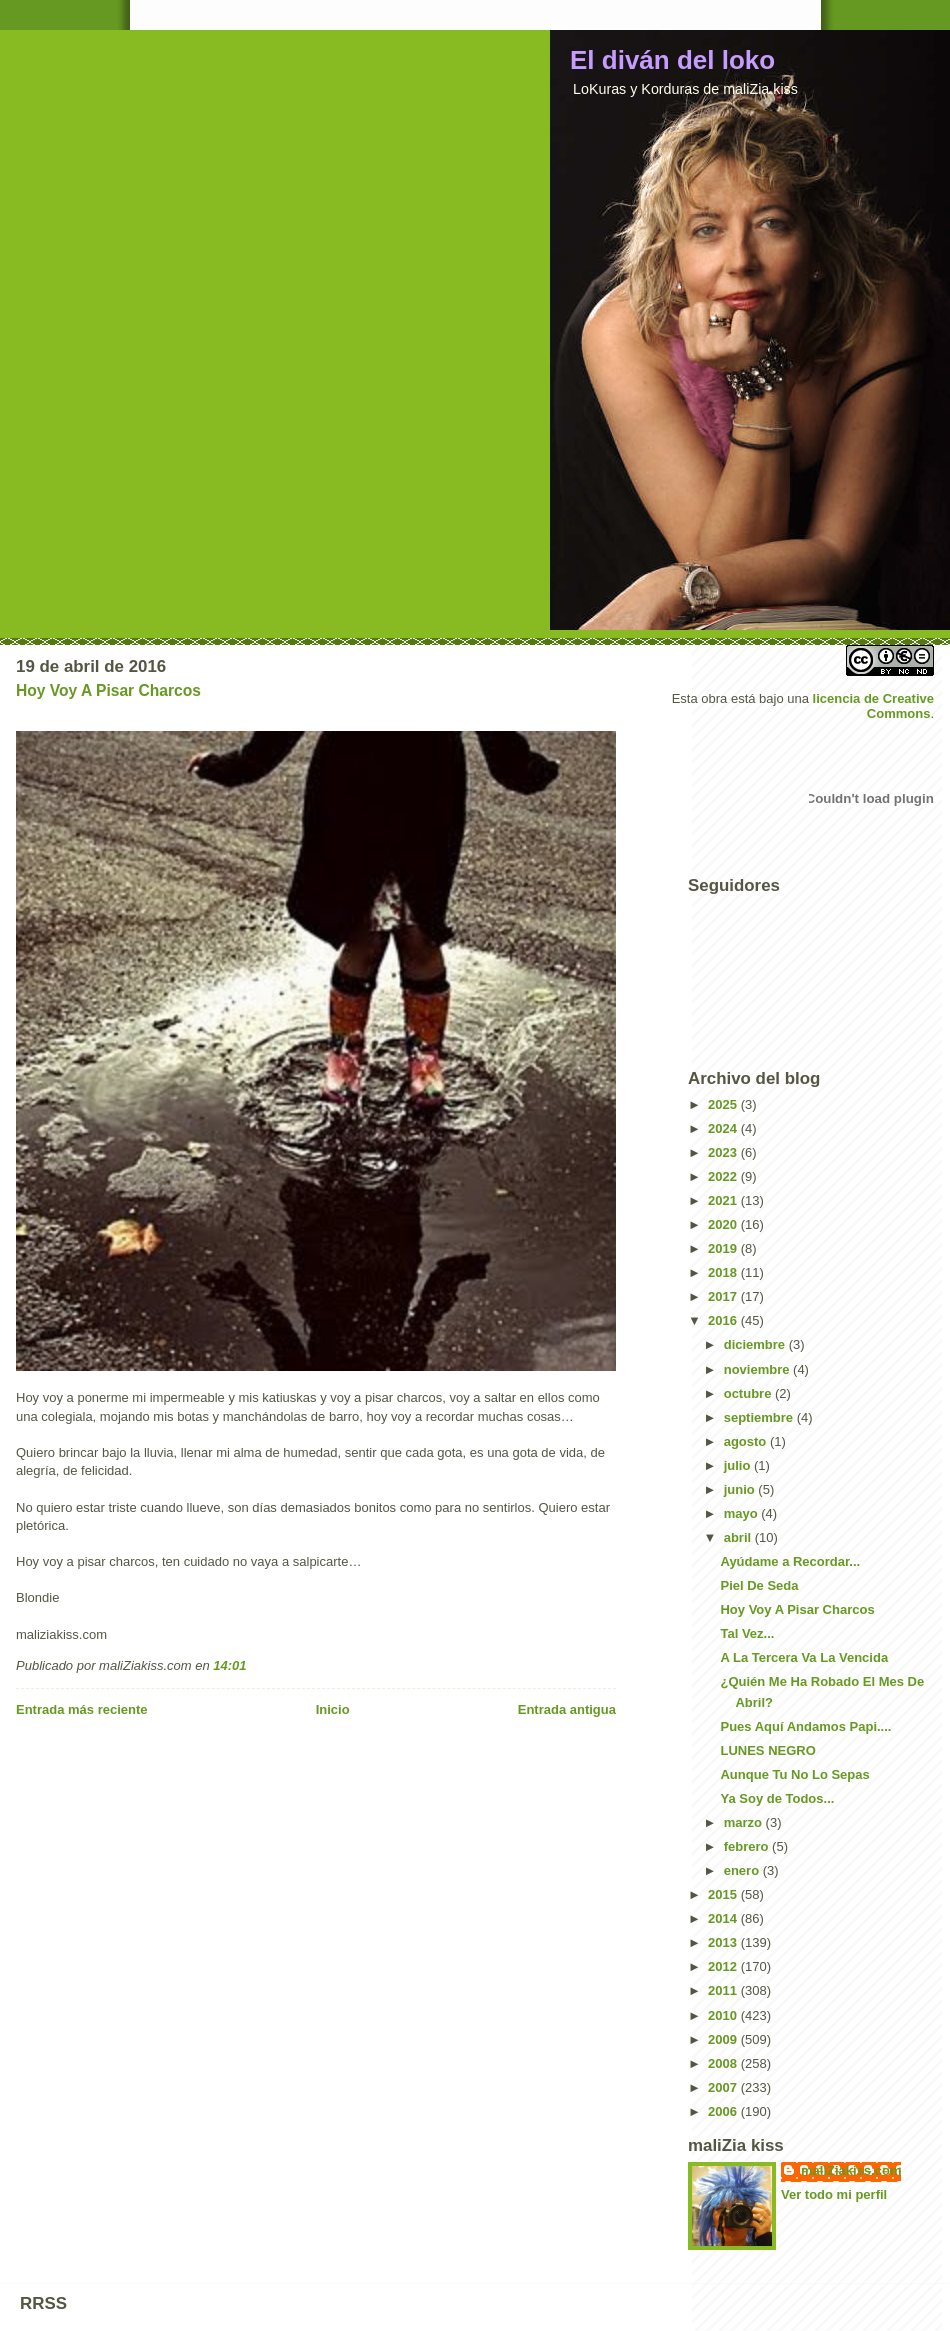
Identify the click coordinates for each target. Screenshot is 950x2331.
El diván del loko (672, 60)
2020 (724, 1224)
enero (743, 1870)
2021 (724, 1200)
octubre (749, 1393)
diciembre (756, 1344)
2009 (724, 2039)
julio (739, 1465)
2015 (724, 1894)
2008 (724, 2063)
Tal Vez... (747, 1633)
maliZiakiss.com (851, 2170)
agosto (747, 1441)
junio (741, 1489)
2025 (724, 1104)
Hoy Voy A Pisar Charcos (108, 690)
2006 (724, 2111)
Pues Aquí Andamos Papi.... (805, 1726)
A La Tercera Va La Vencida (804, 1657)
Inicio (333, 1709)
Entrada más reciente (82, 1709)
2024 (724, 1128)
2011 (724, 1990)
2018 (724, 1272)
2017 (724, 1296)
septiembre (760, 1417)
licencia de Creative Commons (873, 706)
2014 (724, 1918)
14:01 (229, 1665)
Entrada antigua (567, 1709)
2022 (724, 1176)
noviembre (758, 1369)
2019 (724, 1248)
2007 (724, 2087)
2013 (724, 1942)
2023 (724, 1152)
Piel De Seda (759, 1585)
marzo (745, 1822)
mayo (743, 1513)
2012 (724, 1966)
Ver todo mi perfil (834, 2194)
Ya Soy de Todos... (777, 1798)
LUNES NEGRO (767, 1750)
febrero (748, 1846)
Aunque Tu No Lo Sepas (794, 1774)
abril (739, 1537)
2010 (724, 2015)
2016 (724, 1320)
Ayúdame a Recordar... (790, 1561)
